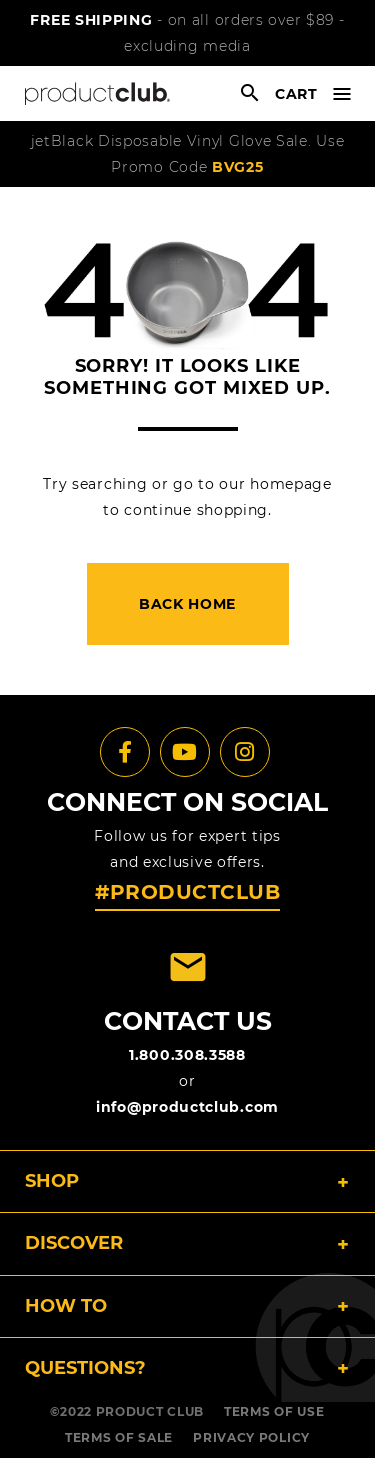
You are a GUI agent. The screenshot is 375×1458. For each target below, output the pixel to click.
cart (296, 94)
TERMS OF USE (274, 1411)
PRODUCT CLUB (150, 1411)
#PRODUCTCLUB (187, 892)
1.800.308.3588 (187, 1055)
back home (187, 604)
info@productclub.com (187, 1107)
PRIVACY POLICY (251, 1437)
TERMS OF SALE (119, 1437)
